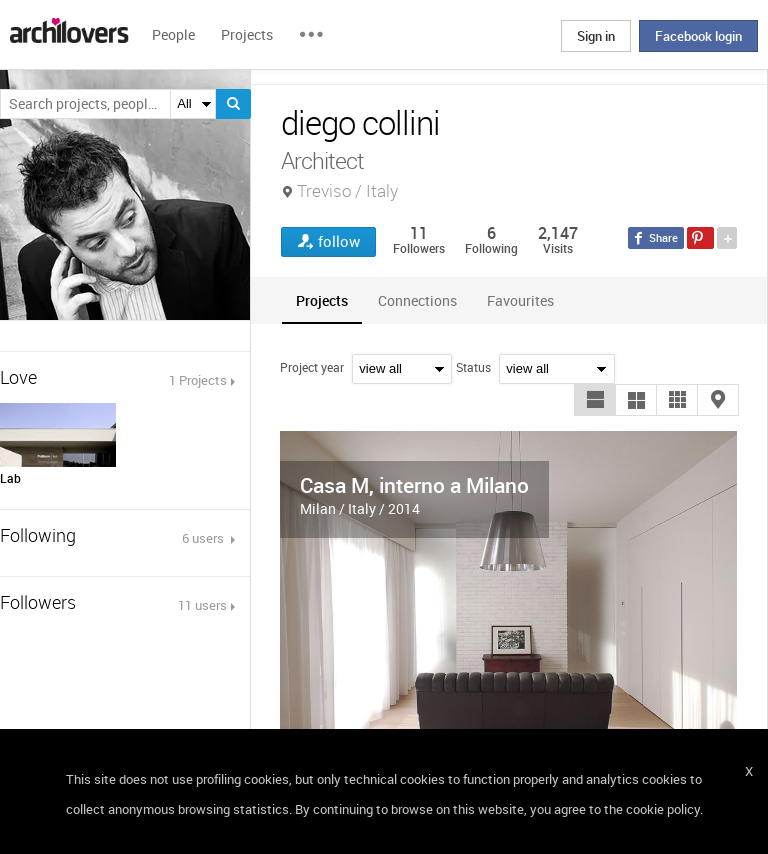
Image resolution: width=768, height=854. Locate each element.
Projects (247, 34)
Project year (312, 367)
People (173, 34)
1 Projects (198, 380)
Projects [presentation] (322, 300)
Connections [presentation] (417, 300)
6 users (204, 538)
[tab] (322, 300)
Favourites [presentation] (520, 300)
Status (473, 367)
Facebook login (698, 36)
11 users (202, 605)
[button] (595, 400)
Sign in (596, 36)
